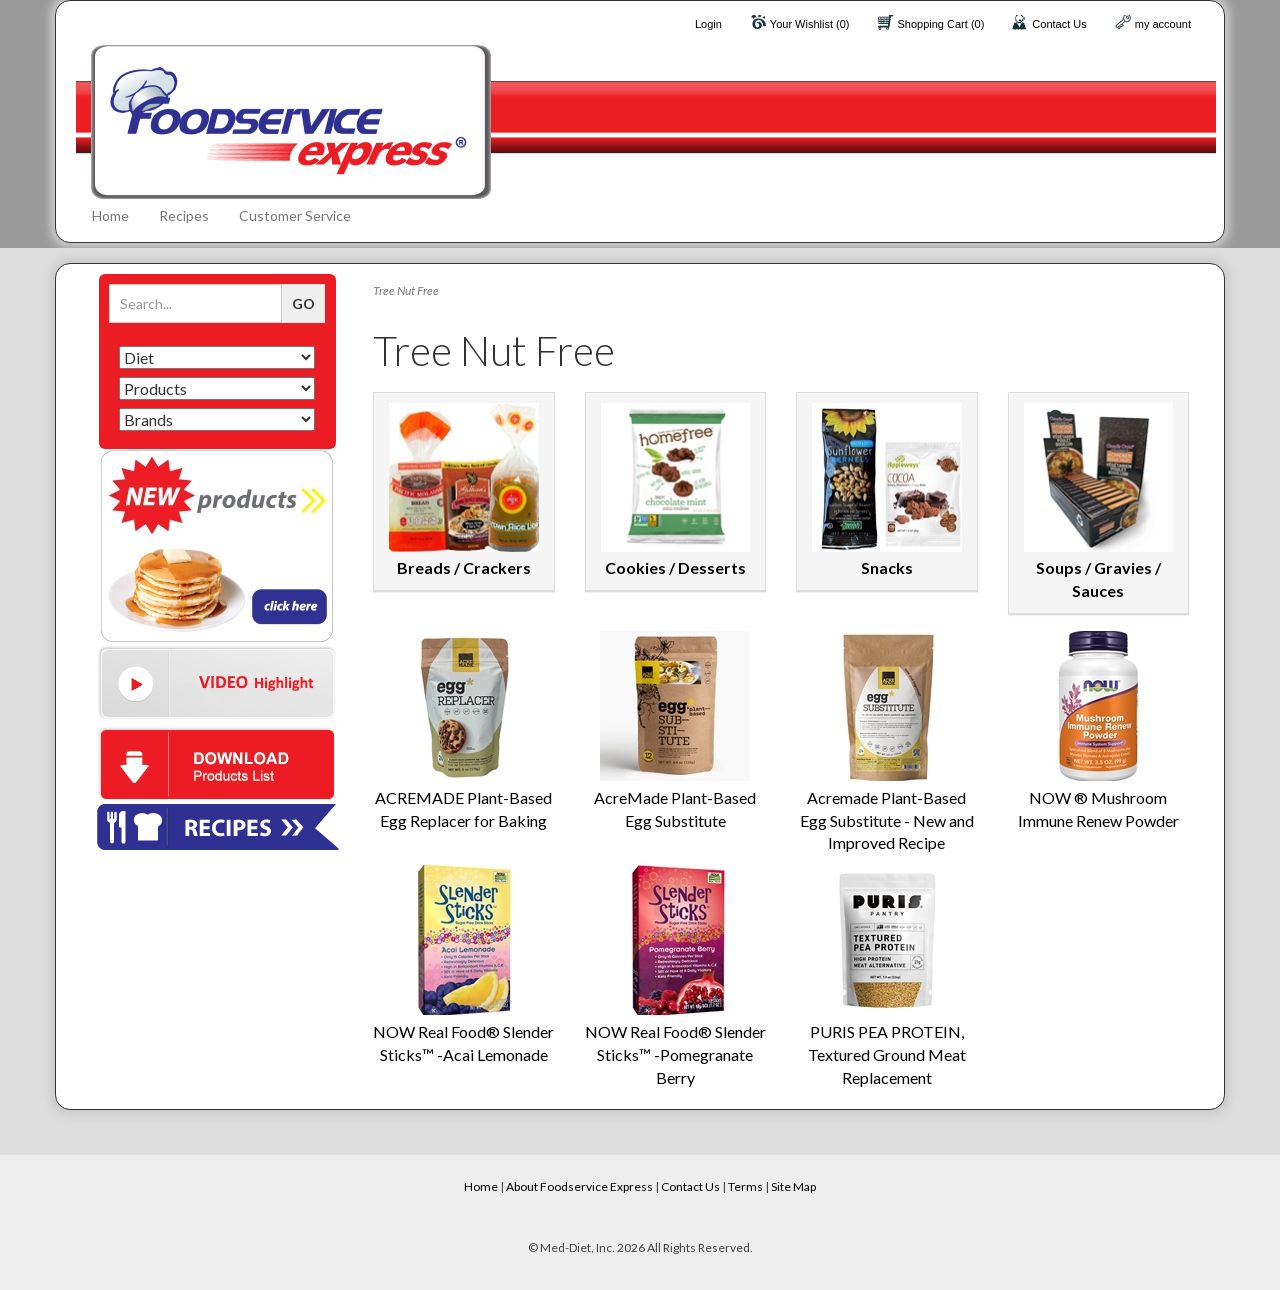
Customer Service (295, 215)
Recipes (184, 215)
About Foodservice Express (579, 1186)
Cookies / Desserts (675, 567)
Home (110, 215)
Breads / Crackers (464, 567)
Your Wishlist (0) (810, 24)
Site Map (793, 1186)
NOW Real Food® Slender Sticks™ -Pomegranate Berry (675, 1054)
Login (708, 24)
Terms (745, 1186)
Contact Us (1059, 24)
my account (1163, 24)
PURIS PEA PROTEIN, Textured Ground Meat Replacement (887, 1054)
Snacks (887, 567)
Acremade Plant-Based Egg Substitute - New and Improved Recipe (887, 820)
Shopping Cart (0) (941, 24)
